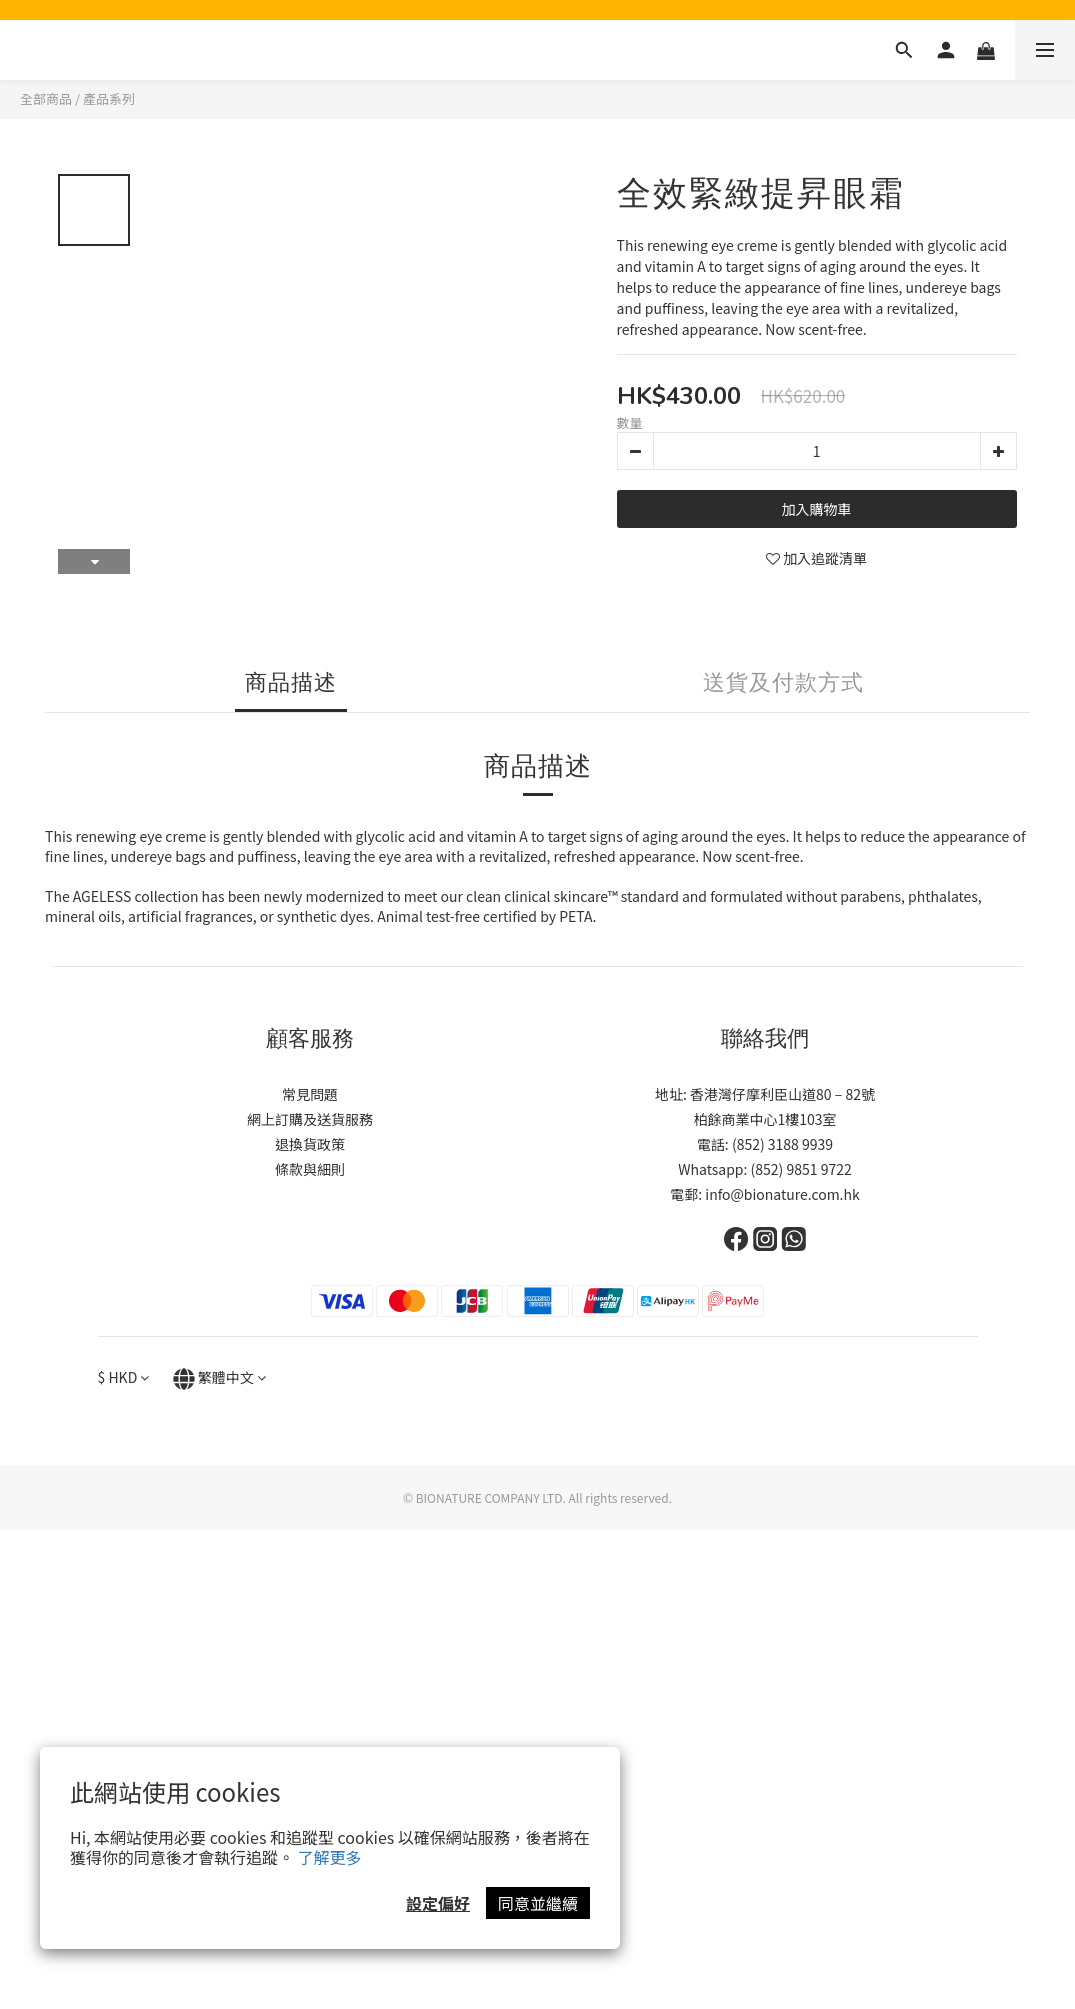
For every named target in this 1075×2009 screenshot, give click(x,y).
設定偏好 (438, 1903)
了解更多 (330, 1857)
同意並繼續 (538, 1903)
